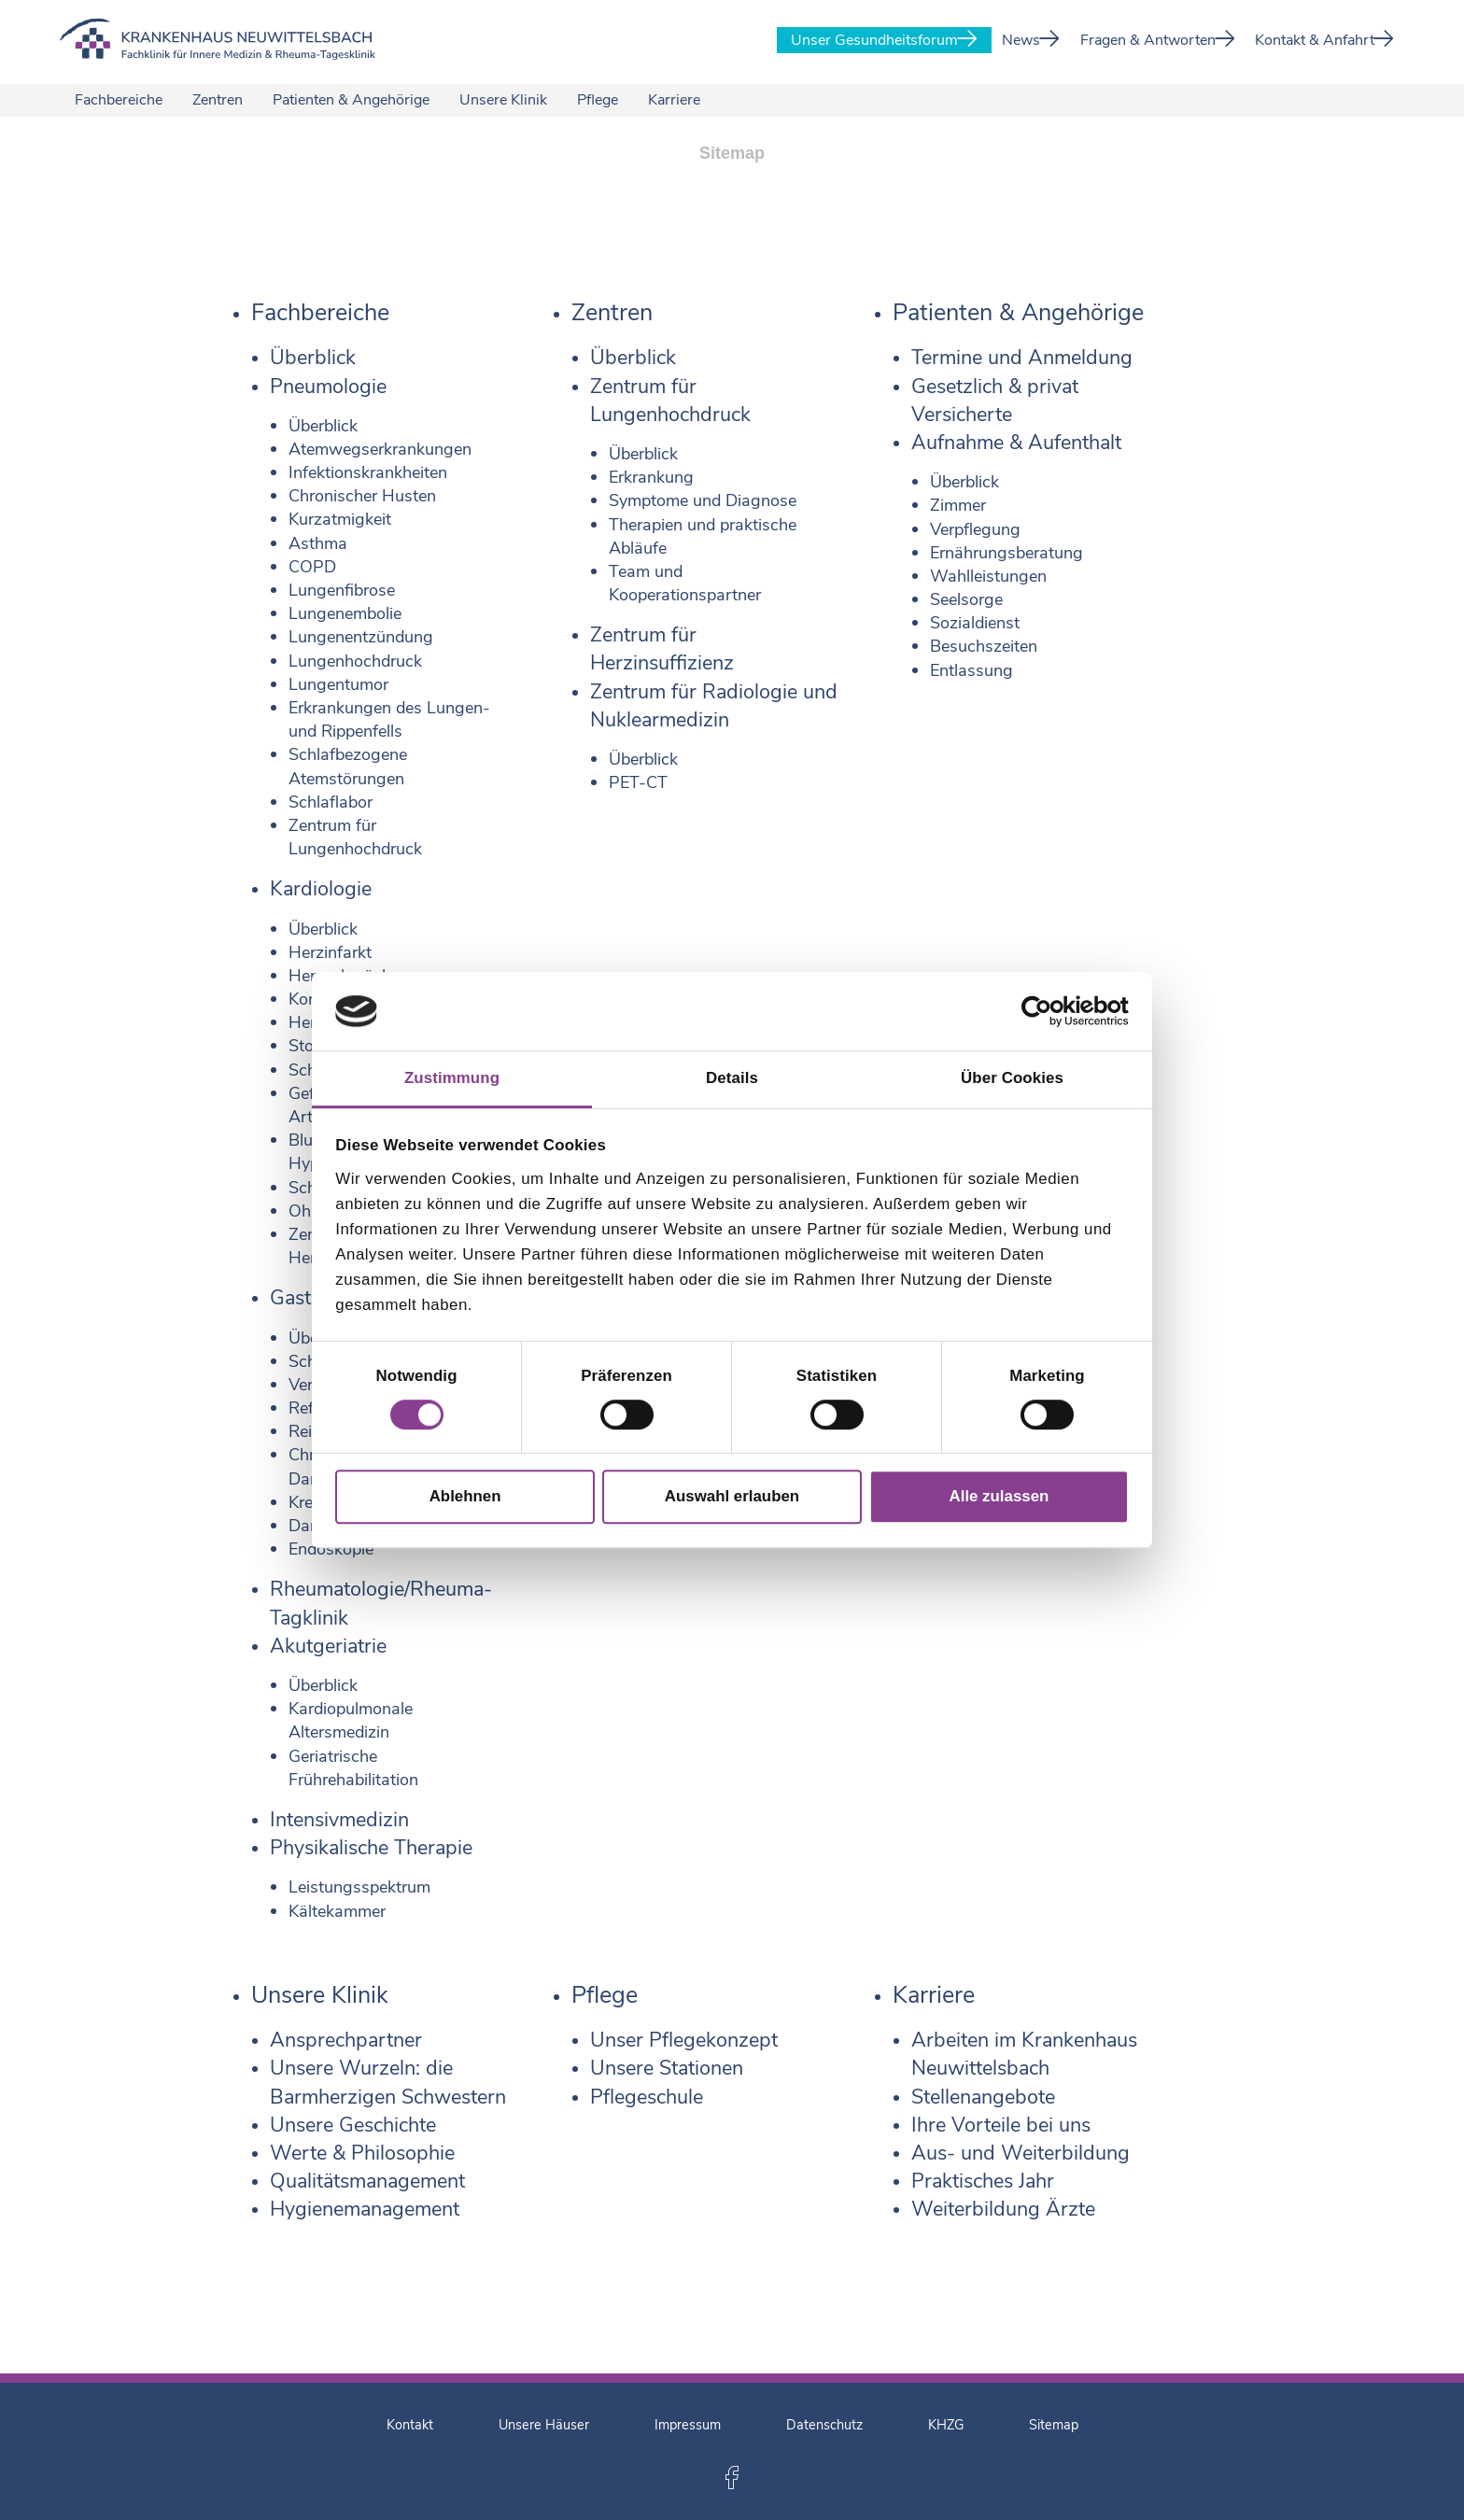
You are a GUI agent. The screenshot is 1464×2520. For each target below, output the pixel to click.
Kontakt (410, 2424)
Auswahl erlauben (732, 1496)
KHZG (946, 2424)
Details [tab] (732, 1078)
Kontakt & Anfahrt (1324, 40)
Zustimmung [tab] (452, 1078)
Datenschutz (824, 2424)
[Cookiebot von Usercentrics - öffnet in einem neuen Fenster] (1047, 1011)
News (1031, 40)
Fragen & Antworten (1157, 40)
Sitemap (1053, 2424)
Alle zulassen (999, 1496)
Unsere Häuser (544, 2424)
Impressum (688, 2424)
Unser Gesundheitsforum (884, 40)
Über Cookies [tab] (1012, 1078)
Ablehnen (465, 1496)
